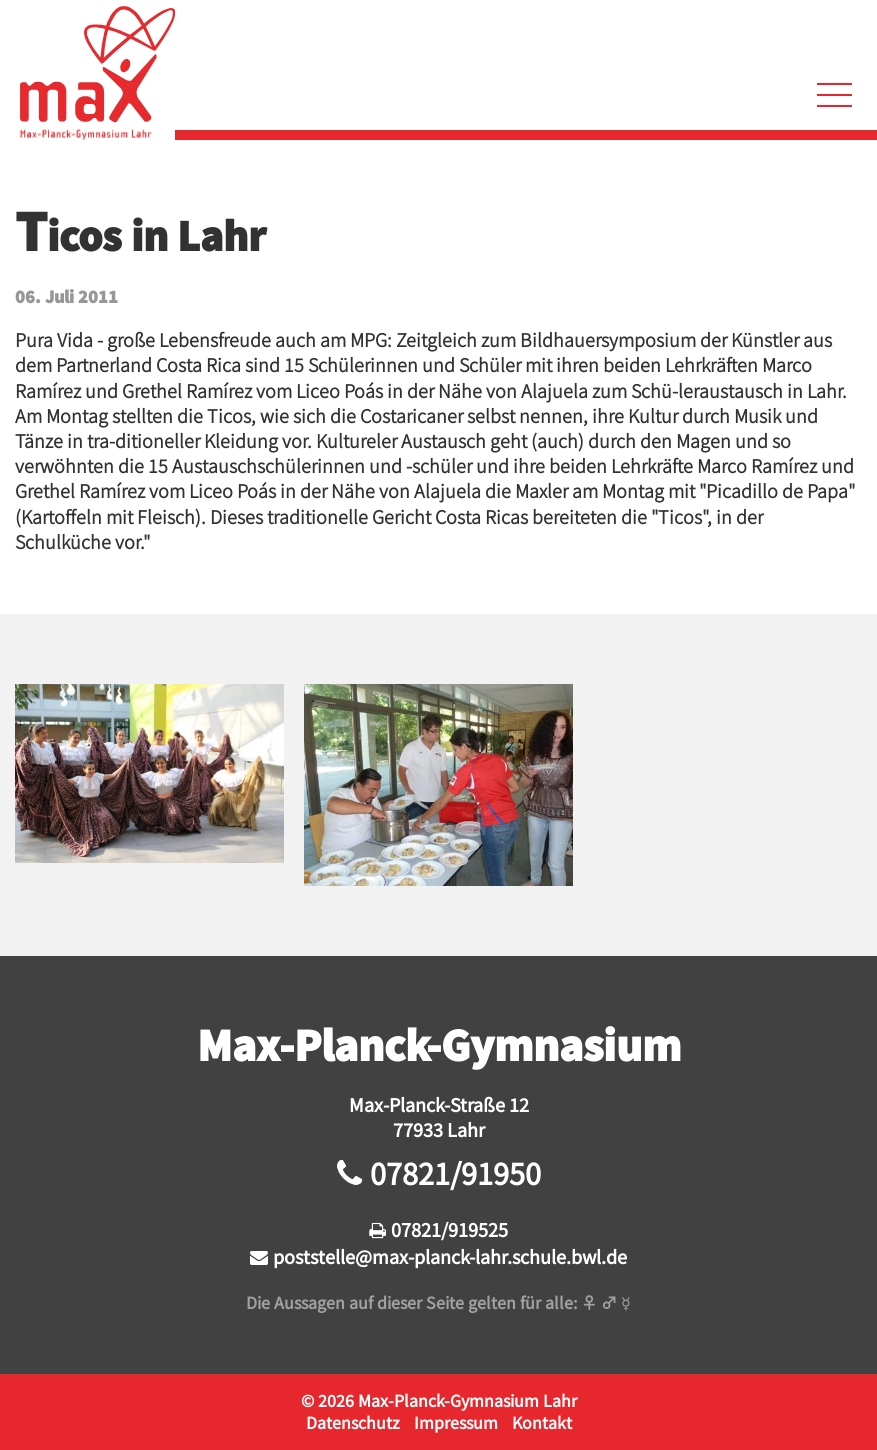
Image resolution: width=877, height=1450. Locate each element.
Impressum (456, 1422)
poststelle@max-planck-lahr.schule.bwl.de (450, 1256)
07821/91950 (455, 1172)
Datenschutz (353, 1422)
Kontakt (542, 1422)
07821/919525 (449, 1229)
